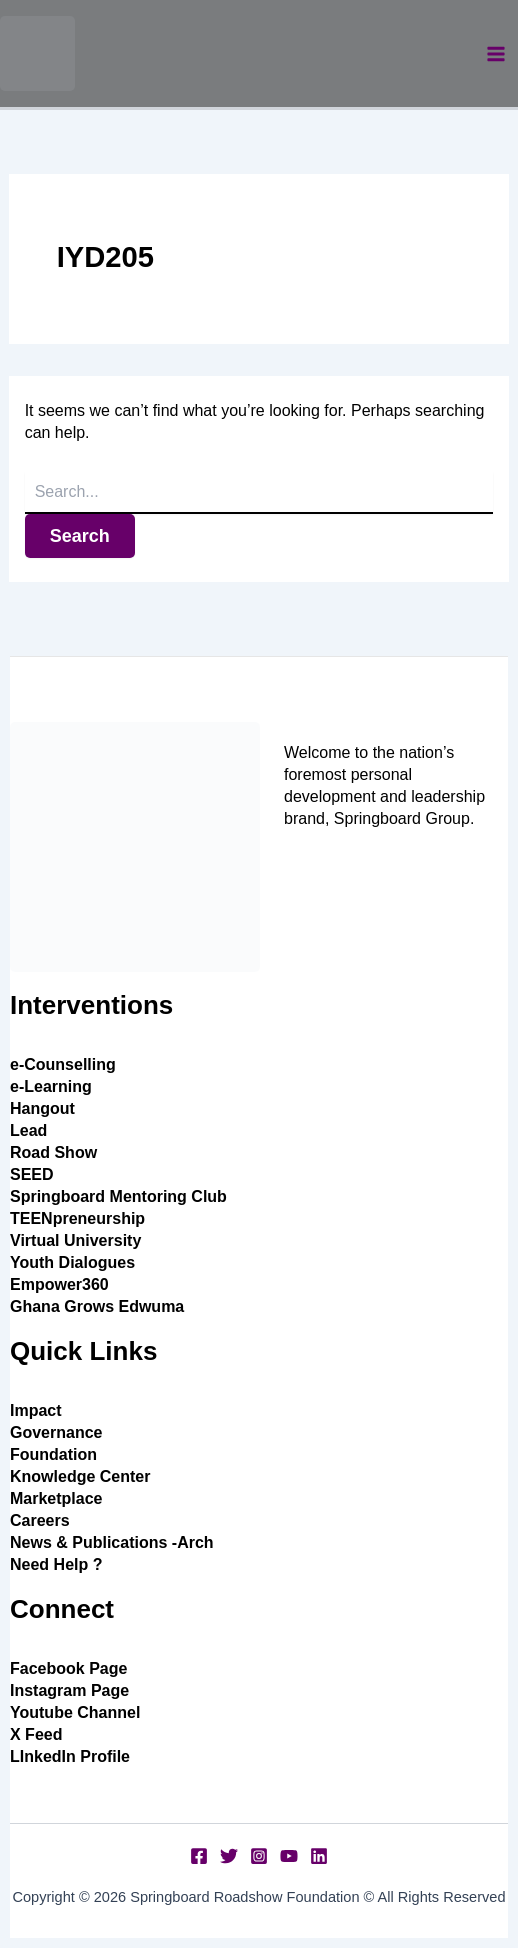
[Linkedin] (319, 1856)
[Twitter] (229, 1856)
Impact (36, 1410)
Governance (56, 1432)
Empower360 (59, 1284)
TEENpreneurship (77, 1218)
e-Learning (51, 1086)
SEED (32, 1174)
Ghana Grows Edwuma (97, 1306)
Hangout (42, 1108)
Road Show (53, 1152)
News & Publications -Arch (112, 1542)
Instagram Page (69, 1690)
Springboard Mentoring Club (118, 1196)
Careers (40, 1520)
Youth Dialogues (72, 1262)
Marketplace (56, 1498)
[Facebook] (199, 1856)
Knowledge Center (80, 1476)
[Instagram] (259, 1856)
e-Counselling (63, 1064)
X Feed (36, 1734)
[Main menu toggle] (496, 54)
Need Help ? (56, 1564)
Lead (28, 1130)
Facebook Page (68, 1668)
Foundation (53, 1454)
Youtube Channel (75, 1712)
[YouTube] (289, 1856)
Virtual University (75, 1240)
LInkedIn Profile (70, 1756)
